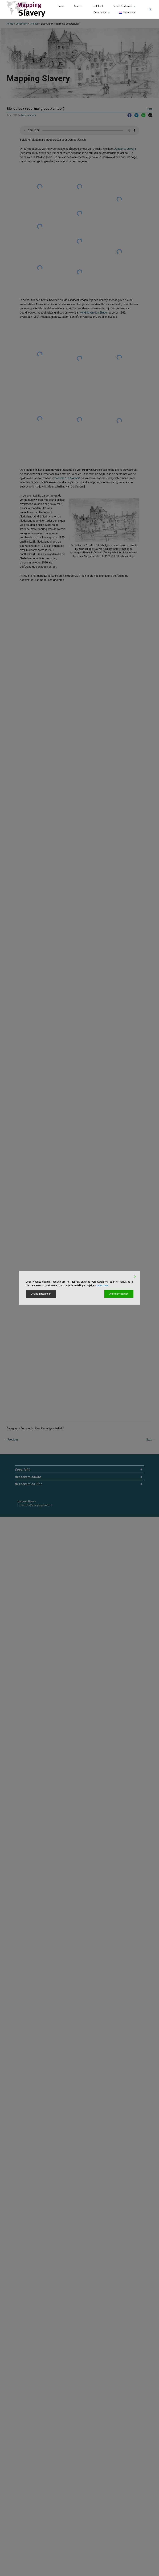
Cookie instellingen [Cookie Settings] (41, 1293)
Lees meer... (103, 1285)
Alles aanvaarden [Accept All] (118, 1293)
